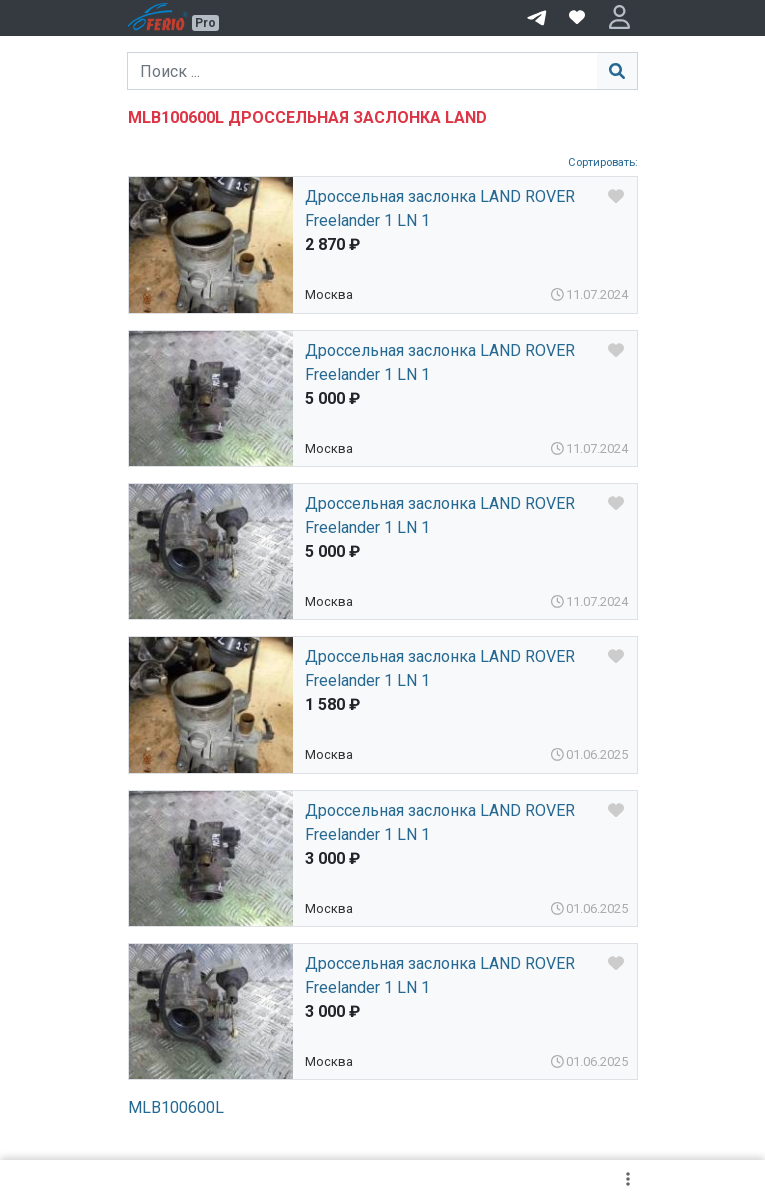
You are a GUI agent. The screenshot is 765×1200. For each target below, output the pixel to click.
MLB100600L (176, 1107)
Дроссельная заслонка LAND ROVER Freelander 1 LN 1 (440, 208)
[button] (619, 18)
